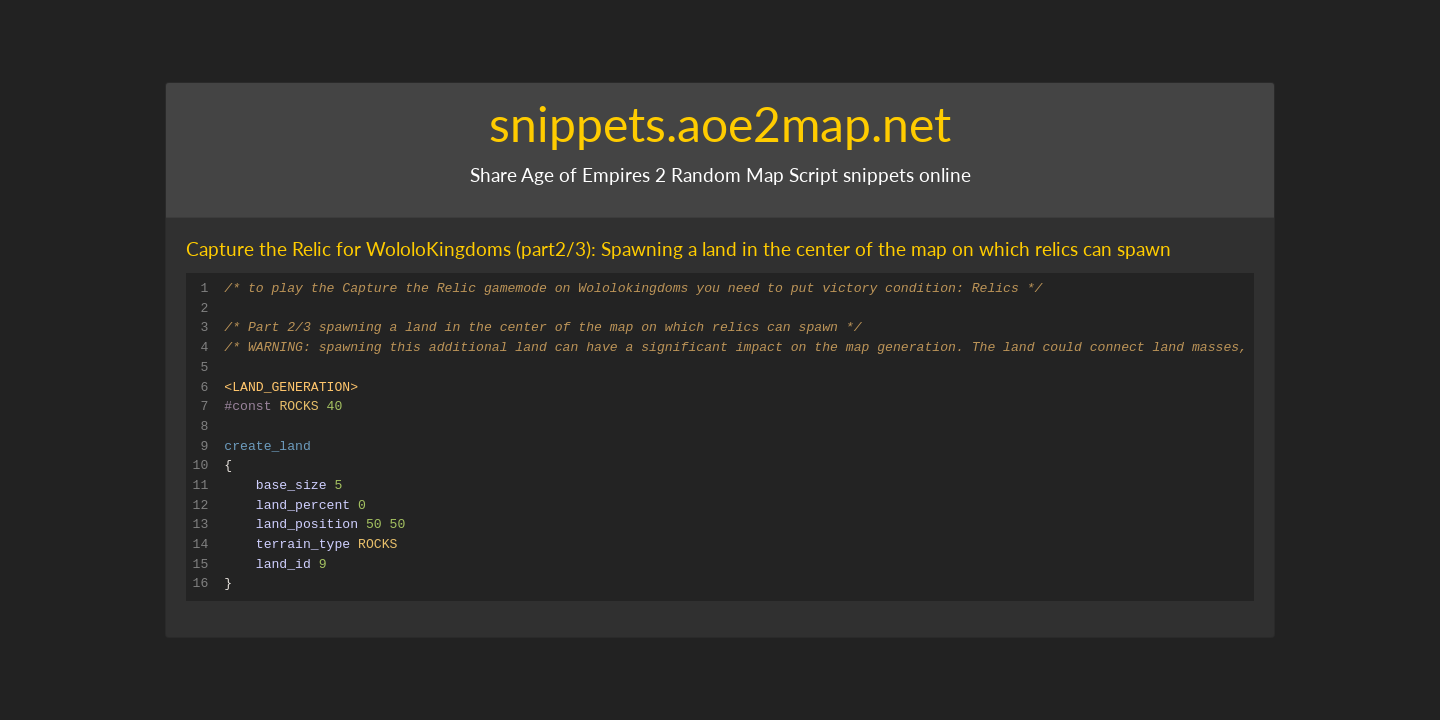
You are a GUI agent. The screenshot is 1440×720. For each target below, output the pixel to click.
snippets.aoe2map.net (720, 123)
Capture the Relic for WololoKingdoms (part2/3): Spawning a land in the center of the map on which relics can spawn (678, 248)
